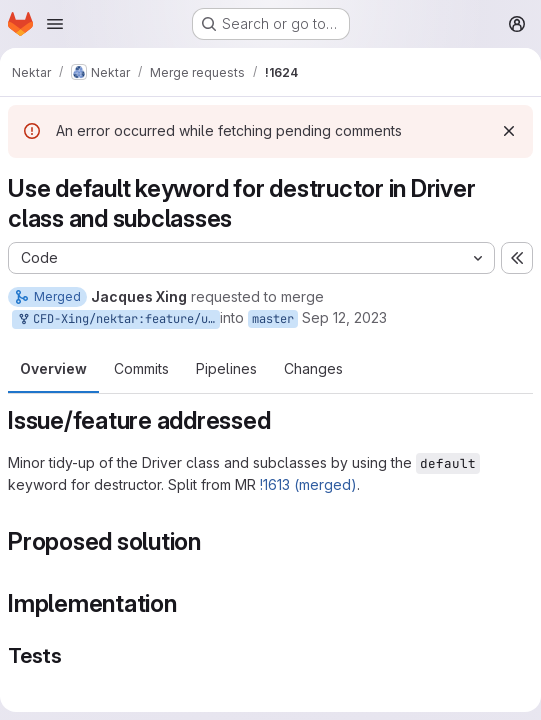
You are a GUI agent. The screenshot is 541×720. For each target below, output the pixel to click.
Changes (313, 368)
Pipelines (226, 368)
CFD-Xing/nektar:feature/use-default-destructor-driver (118, 319)
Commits (141, 368)
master (273, 319)
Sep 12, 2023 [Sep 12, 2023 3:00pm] (344, 317)
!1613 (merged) (308, 484)
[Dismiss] (509, 131)
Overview (53, 368)
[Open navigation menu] (55, 24)
